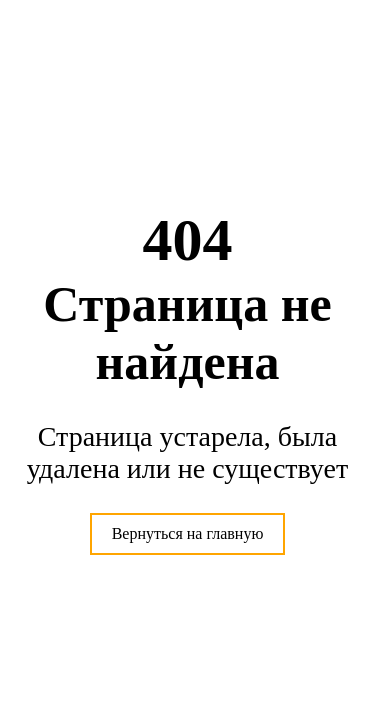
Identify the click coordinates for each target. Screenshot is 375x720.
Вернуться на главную (188, 533)
